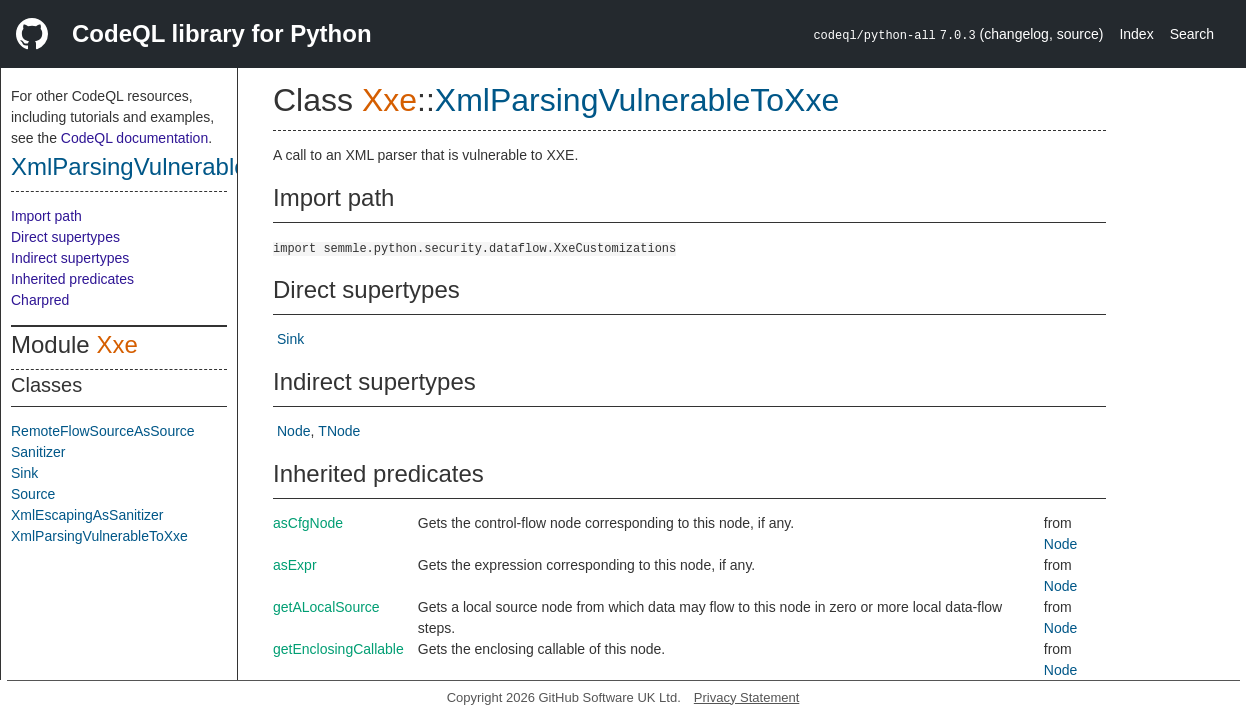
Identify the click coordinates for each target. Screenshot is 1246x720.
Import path (46, 216)
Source (33, 494)
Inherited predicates (72, 279)
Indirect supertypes (70, 258)
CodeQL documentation (134, 138)
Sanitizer (38, 452)
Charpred (40, 300)
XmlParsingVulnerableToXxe (162, 166)
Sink (24, 473)
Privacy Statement (747, 697)
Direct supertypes (65, 237)
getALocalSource (326, 607)
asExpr (295, 565)
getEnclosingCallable (338, 649)
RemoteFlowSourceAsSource (103, 431)
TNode (339, 431)
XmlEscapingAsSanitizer (87, 515)
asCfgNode (308, 523)
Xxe (116, 344)
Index (1136, 34)
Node (293, 431)
